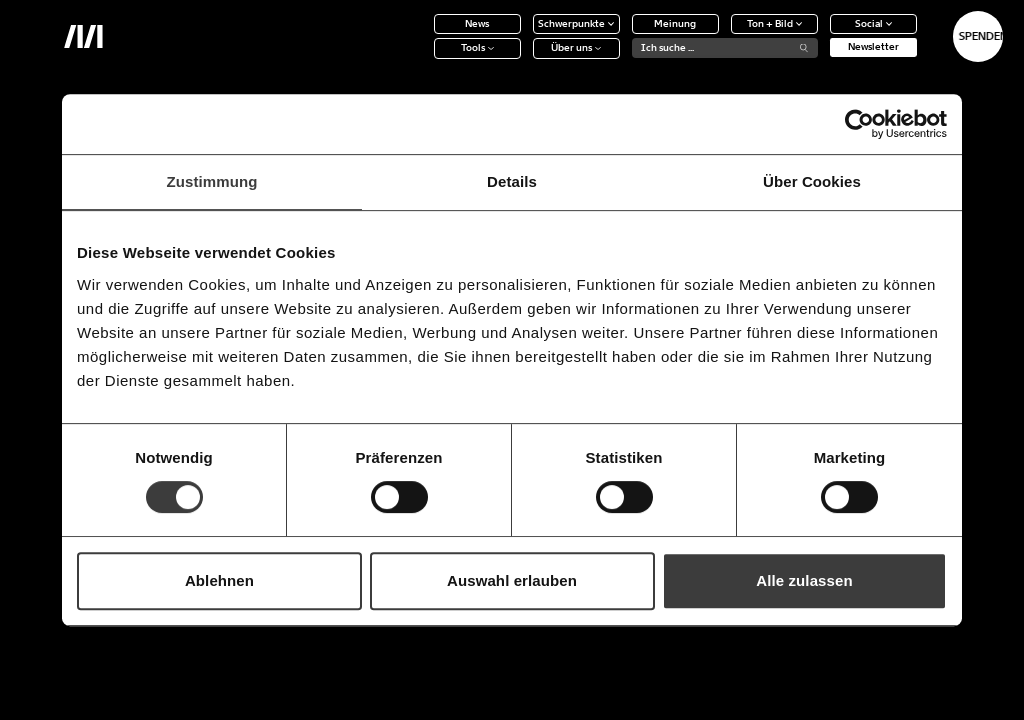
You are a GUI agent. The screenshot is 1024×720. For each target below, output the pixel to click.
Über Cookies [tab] (812, 181)
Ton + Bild (719, 35)
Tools (422, 60)
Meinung (621, 35)
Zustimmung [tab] (212, 181)
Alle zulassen (804, 580)
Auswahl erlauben (512, 580)
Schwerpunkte (522, 35)
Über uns (522, 60)
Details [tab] (512, 181)
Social (818, 35)
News (423, 35)
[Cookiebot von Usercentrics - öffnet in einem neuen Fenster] (859, 124)
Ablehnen (219, 580)
